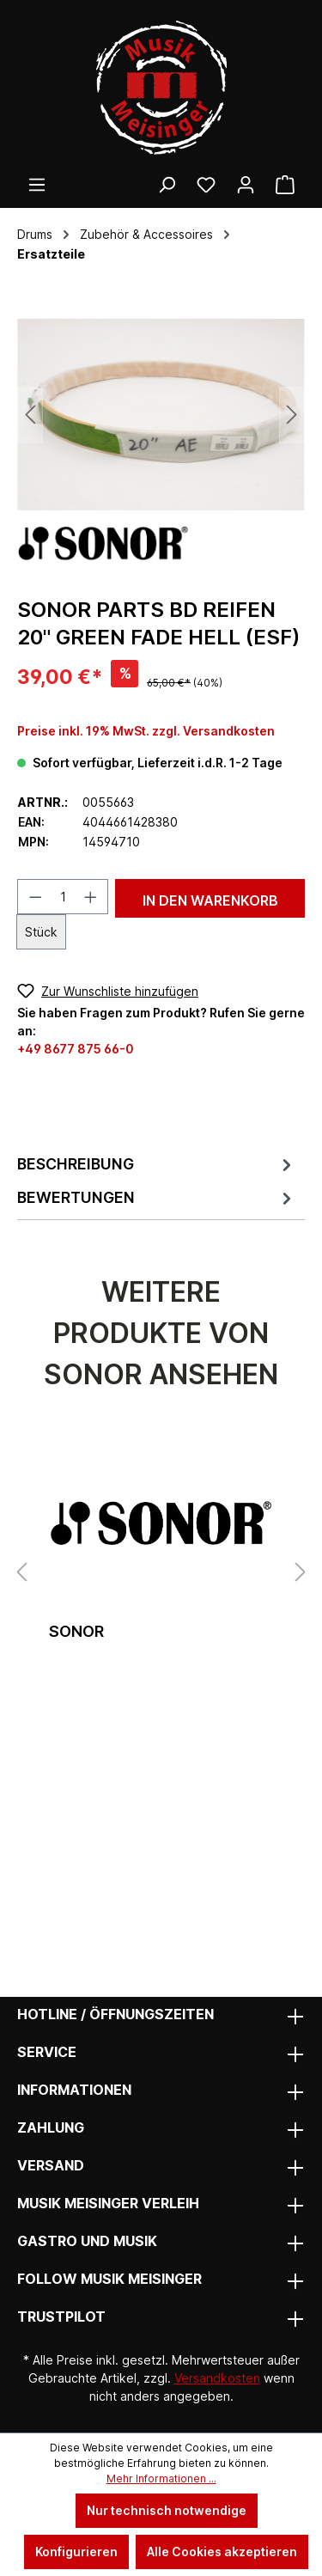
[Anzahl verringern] (35, 896)
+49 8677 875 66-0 (75, 1048)
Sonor (76, 1631)
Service (46, 2051)
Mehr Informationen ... (161, 2478)
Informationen (74, 2089)
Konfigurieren (76, 2551)
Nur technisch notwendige (166, 2510)
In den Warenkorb (210, 900)
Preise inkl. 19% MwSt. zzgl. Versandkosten (146, 730)
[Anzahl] (63, 896)
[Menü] (37, 184)
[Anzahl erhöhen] (91, 896)
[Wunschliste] (206, 184)
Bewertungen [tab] (156, 1198)
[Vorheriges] (30, 415)
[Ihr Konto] (245, 184)
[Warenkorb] (285, 184)
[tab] (156, 1164)
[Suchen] (166, 184)
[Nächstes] (292, 415)
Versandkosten (217, 2378)
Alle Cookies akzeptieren (222, 2551)
